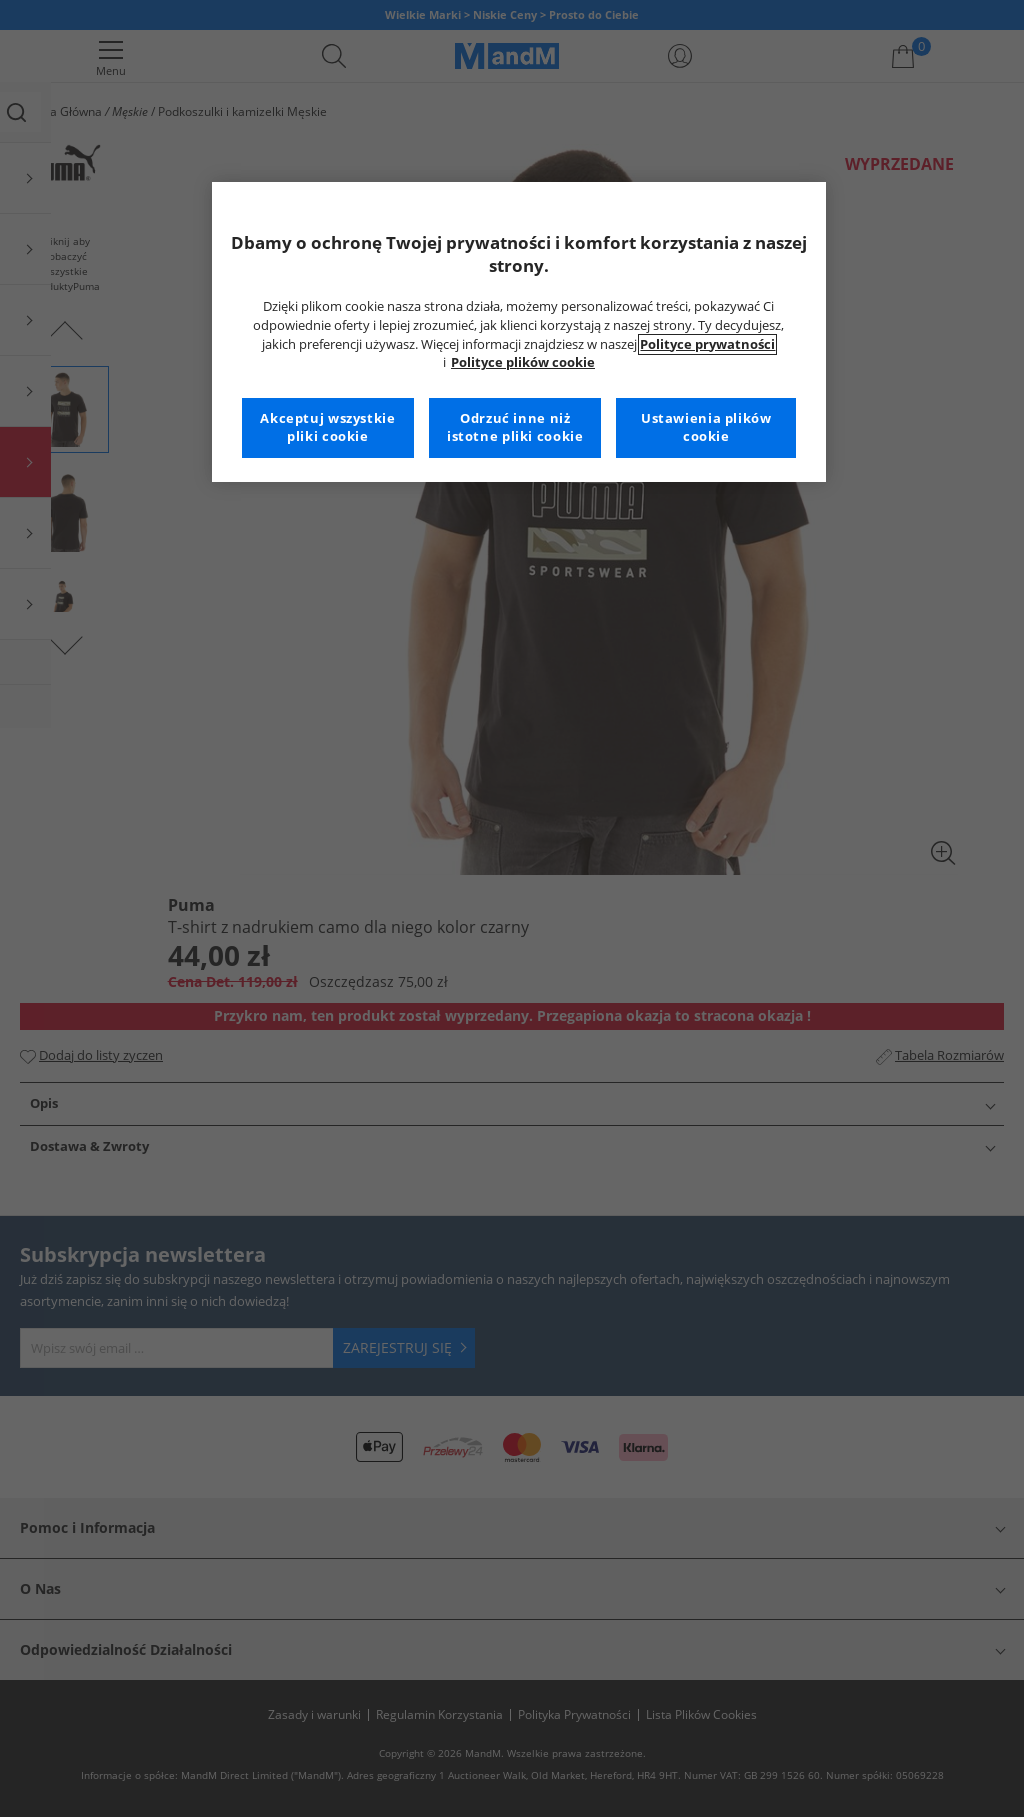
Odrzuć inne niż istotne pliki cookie (515, 427)
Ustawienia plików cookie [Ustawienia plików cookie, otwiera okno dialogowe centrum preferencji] (706, 427)
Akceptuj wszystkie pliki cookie (327, 427)
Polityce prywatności (707, 344)
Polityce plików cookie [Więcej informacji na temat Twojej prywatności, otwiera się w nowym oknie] (523, 362)
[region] (519, 332)
